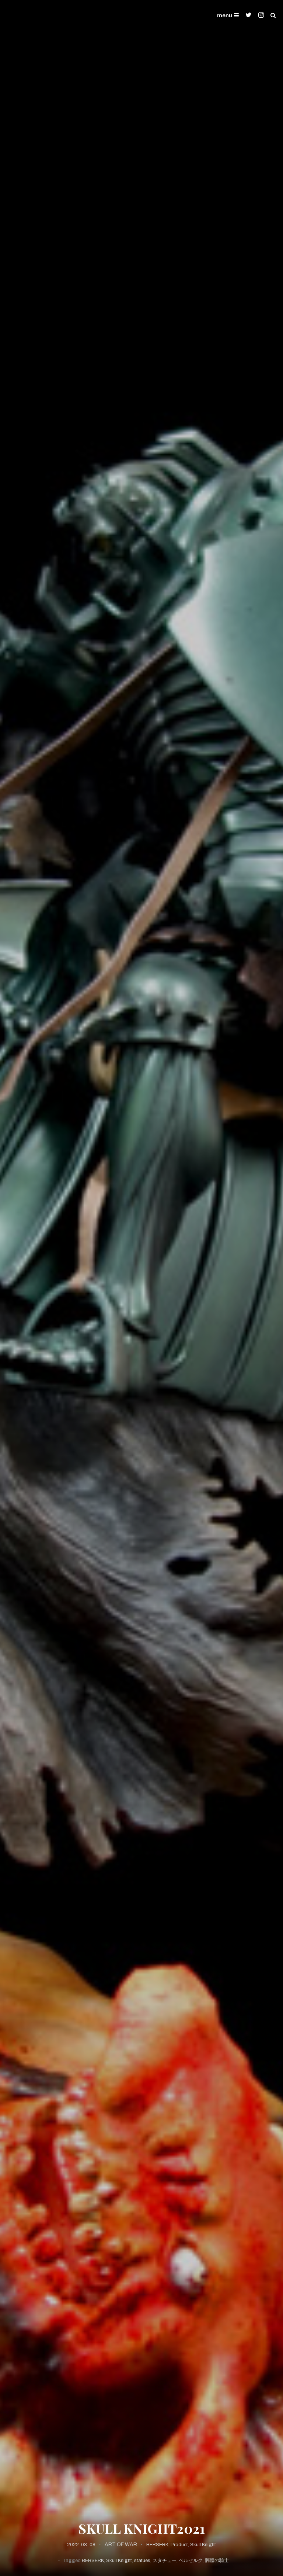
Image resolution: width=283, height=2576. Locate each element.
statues (142, 2560)
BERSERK (157, 2544)
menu (228, 15)
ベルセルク (191, 2560)
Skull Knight (203, 2544)
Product (179, 2544)
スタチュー (165, 2560)
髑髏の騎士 (217, 2560)
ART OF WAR (121, 2544)
